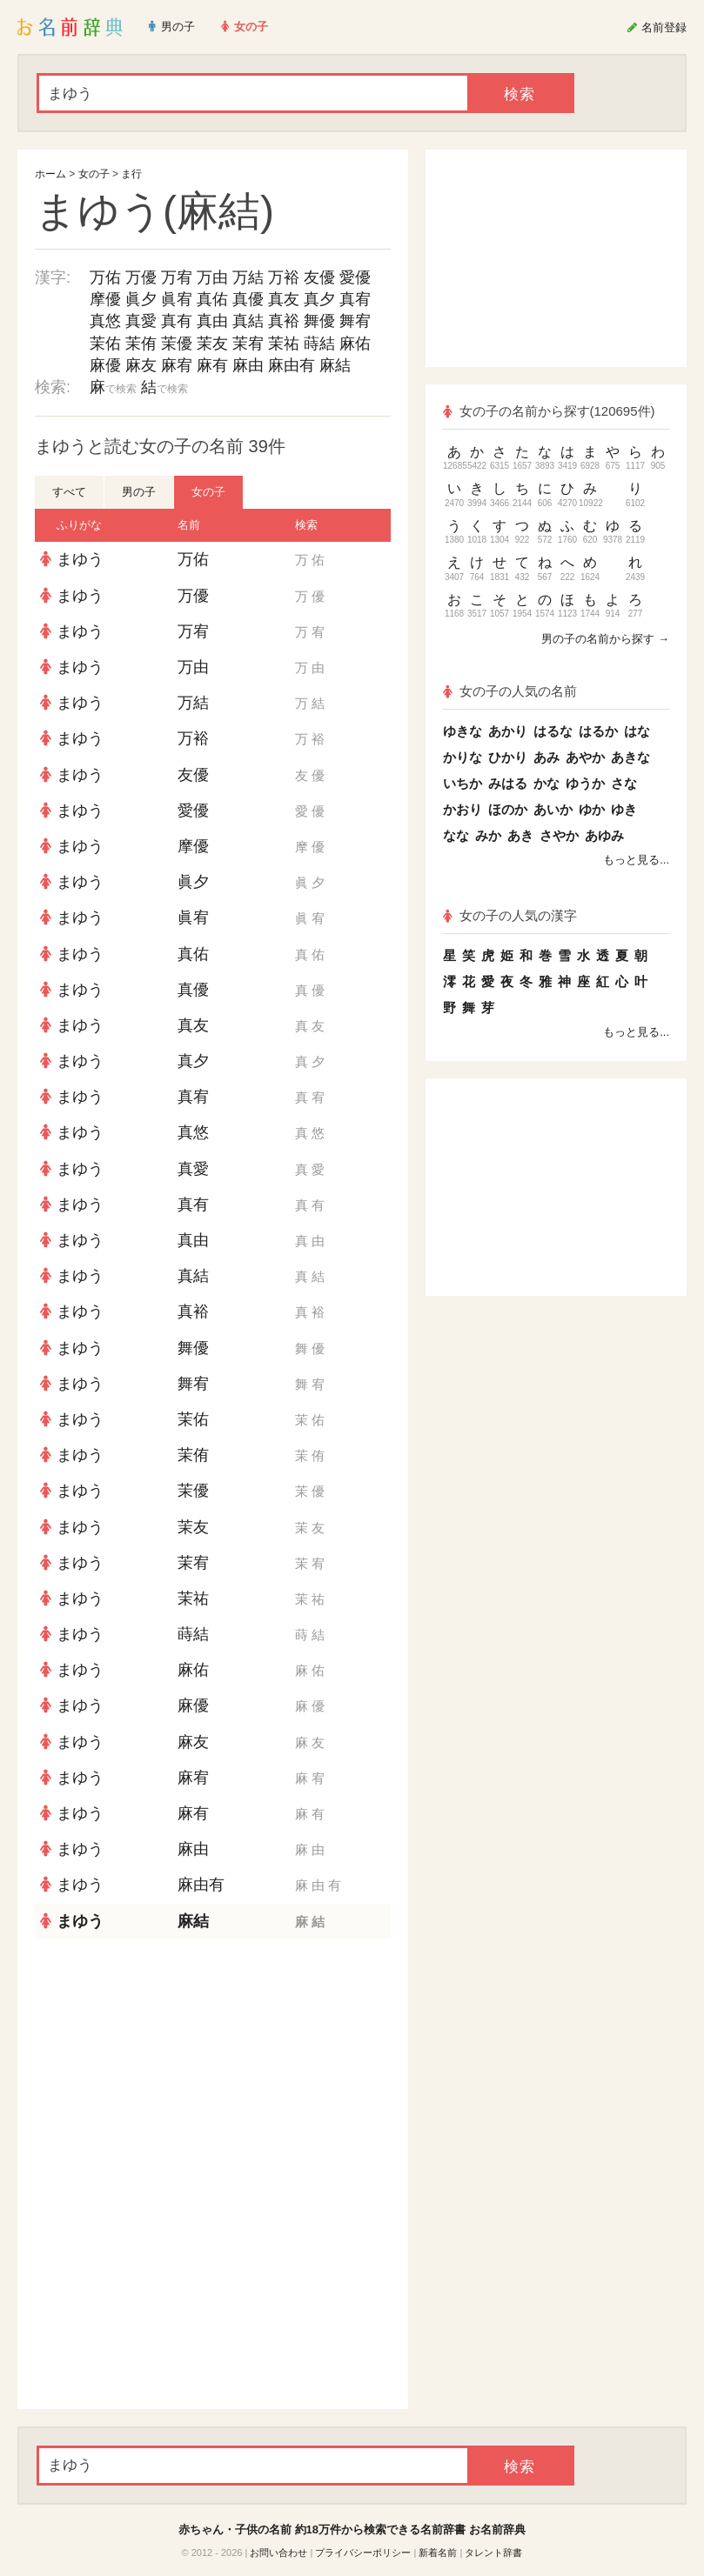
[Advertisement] (213, 2065)
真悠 (105, 321)
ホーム (50, 174)
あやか (585, 757)
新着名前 (438, 2552)
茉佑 (105, 343)
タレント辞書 (493, 2552)
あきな (630, 757)
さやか (559, 835)
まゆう (80, 559)
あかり (507, 731)
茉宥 (248, 343)
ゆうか (585, 783)
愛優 (355, 277)
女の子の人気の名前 (510, 691)
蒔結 (319, 343)
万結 (248, 277)
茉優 (176, 343)
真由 (212, 321)
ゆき (624, 809)
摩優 (105, 299)
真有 (176, 321)
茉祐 (283, 343)
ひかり (507, 757)
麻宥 (176, 365)
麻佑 (355, 343)
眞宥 (176, 299)
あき (520, 835)
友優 (319, 277)
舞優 (319, 321)
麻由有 (291, 365)
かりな (462, 757)
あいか (553, 809)
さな (624, 783)
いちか (462, 783)
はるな (553, 731)
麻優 (105, 365)
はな (637, 731)
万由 (212, 277)
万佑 (105, 277)
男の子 (139, 491)
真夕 (319, 299)
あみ (546, 757)
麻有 (212, 365)
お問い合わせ (278, 2552)
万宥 (176, 277)
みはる (507, 783)
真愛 (141, 321)
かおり (462, 809)
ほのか (507, 809)
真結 (248, 321)
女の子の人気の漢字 (510, 915)
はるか (598, 731)
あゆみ (604, 835)
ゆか (592, 809)
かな (546, 783)
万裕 (283, 277)
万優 (141, 277)
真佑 (212, 299)
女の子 (94, 174)
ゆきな (462, 731)
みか (488, 835)
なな (456, 835)
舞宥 (355, 321)
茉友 (212, 343)
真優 (248, 299)
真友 (283, 299)
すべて (69, 491)
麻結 (335, 365)
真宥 (355, 299)
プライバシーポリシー (363, 2552)
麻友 (141, 365)
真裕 (283, 321)
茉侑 (141, 343)
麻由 (248, 365)
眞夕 (141, 299)
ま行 (131, 174)
